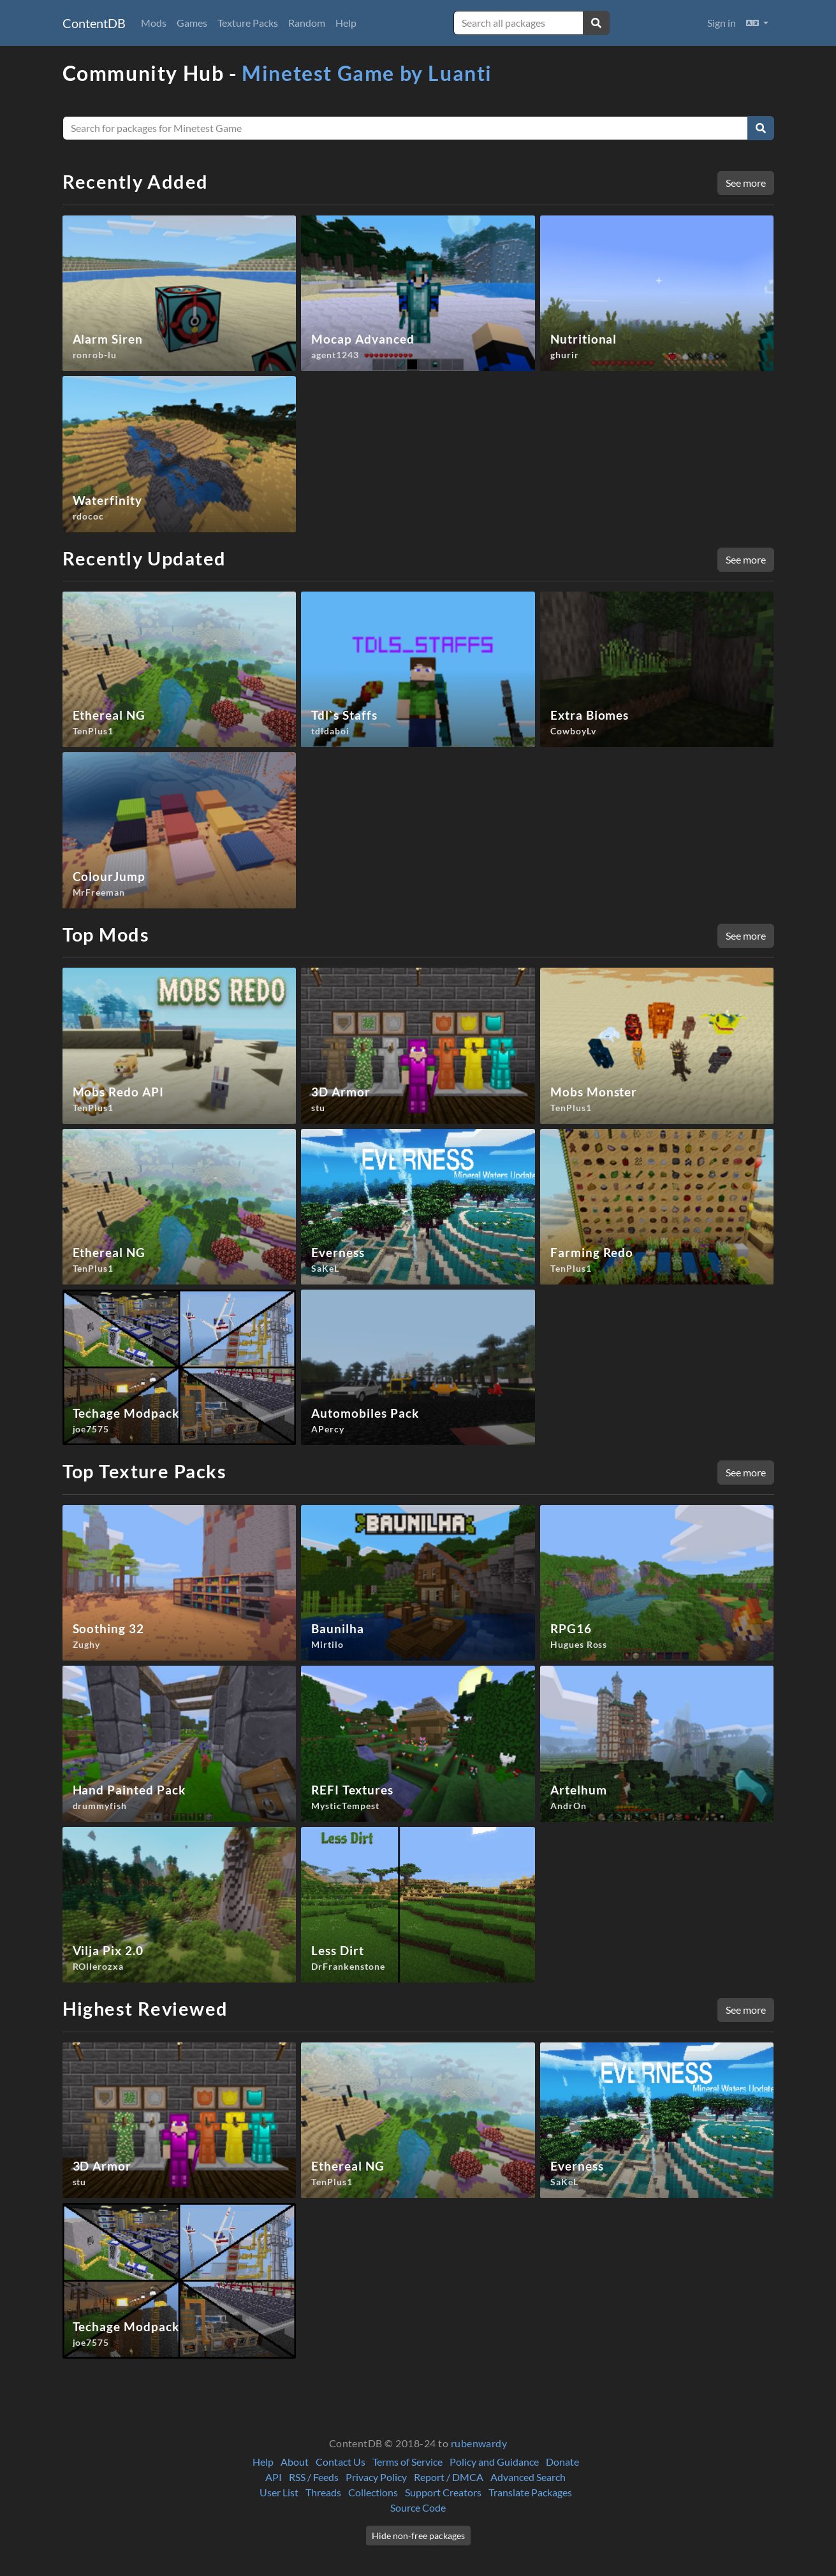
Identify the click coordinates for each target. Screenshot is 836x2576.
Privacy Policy (376, 2477)
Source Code (418, 2507)
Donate (562, 2462)
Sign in (721, 23)
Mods (153, 23)
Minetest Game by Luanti (367, 73)
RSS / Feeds (314, 2477)
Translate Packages (530, 2492)
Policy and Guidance (494, 2462)
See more (746, 183)
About (295, 2462)
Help (345, 23)
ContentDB (94, 23)
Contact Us (340, 2462)
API (273, 2477)
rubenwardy (479, 2443)
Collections (373, 2492)
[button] (757, 23)
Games (192, 23)
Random (306, 23)
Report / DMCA (448, 2477)
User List (279, 2492)
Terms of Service (407, 2462)
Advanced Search (528, 2477)
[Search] (760, 128)
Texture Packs (247, 23)
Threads (323, 2492)
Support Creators (443, 2492)
